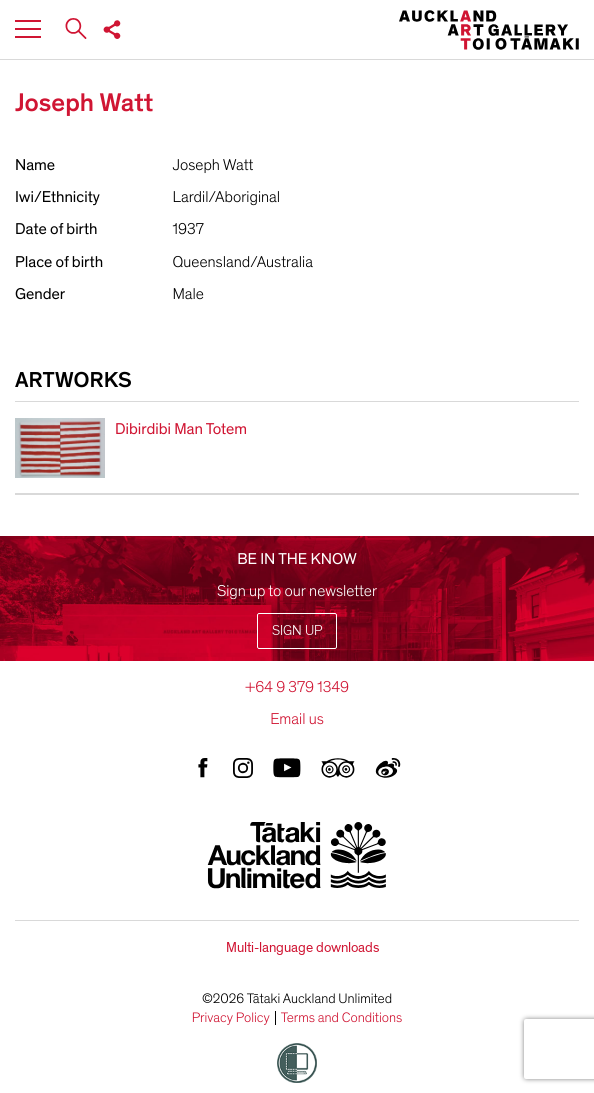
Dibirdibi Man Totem (181, 429)
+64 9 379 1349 (297, 687)
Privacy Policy (231, 1018)
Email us (297, 719)
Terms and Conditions (342, 1018)
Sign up (297, 630)
